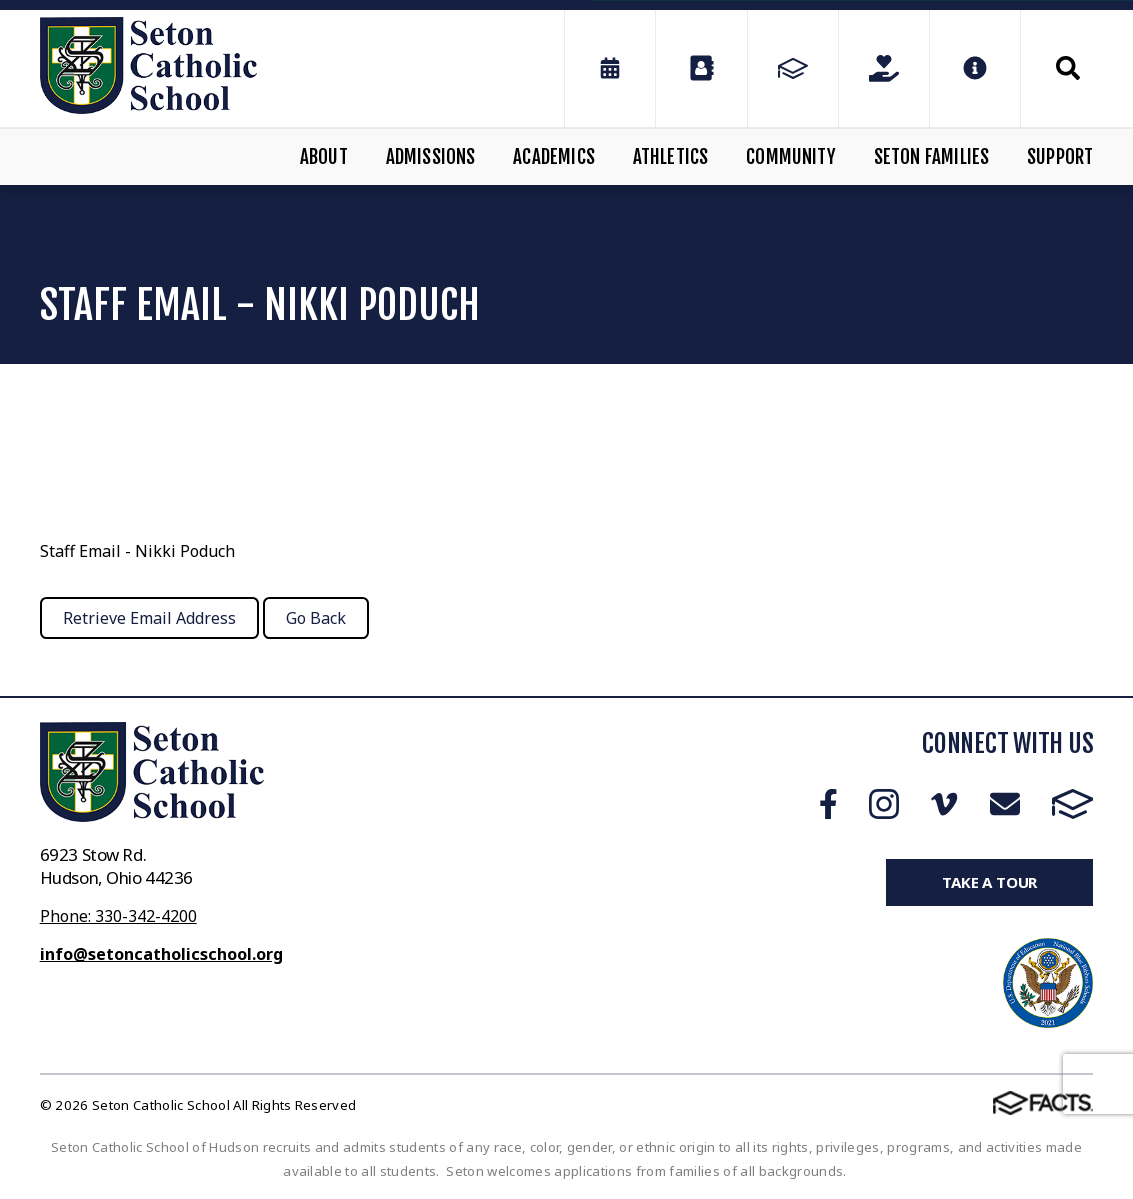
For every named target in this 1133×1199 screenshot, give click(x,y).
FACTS (1073, 804)
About (324, 157)
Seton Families (932, 157)
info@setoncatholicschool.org (161, 954)
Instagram (884, 804)
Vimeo (944, 804)
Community (791, 157)
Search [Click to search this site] (1068, 68)
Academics (554, 157)
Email (1005, 804)
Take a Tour (989, 882)
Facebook (828, 804)
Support (1060, 157)
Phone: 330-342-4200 (118, 916)
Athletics (671, 157)
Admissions (431, 157)
